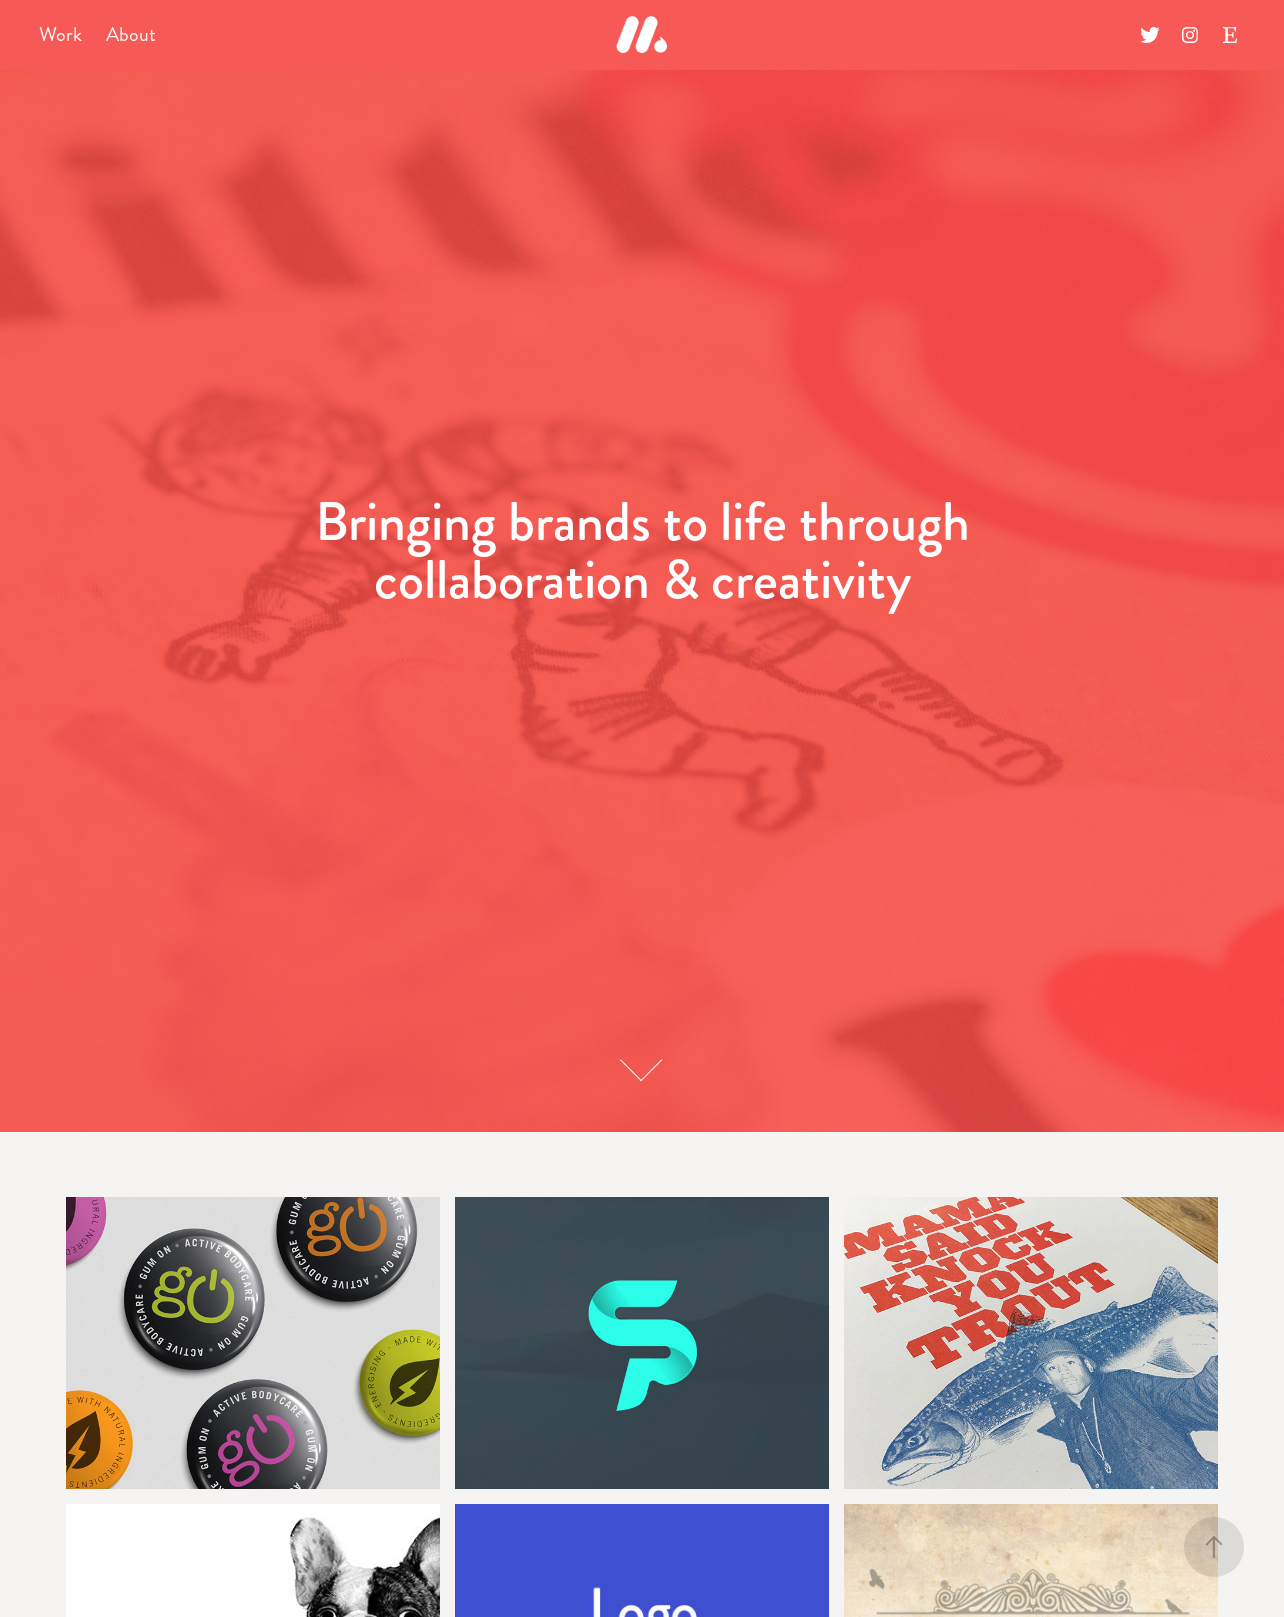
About (131, 34)
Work (60, 34)
